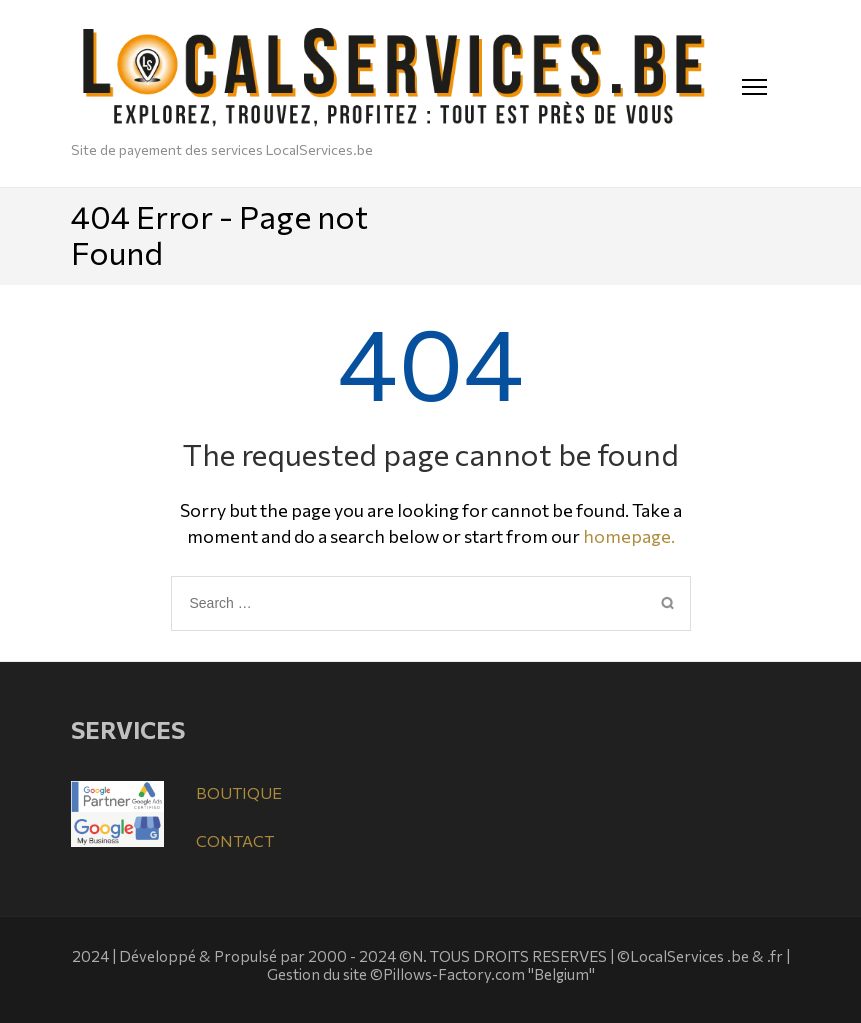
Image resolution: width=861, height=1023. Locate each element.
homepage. (629, 536)
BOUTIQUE (239, 792)
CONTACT (235, 840)
